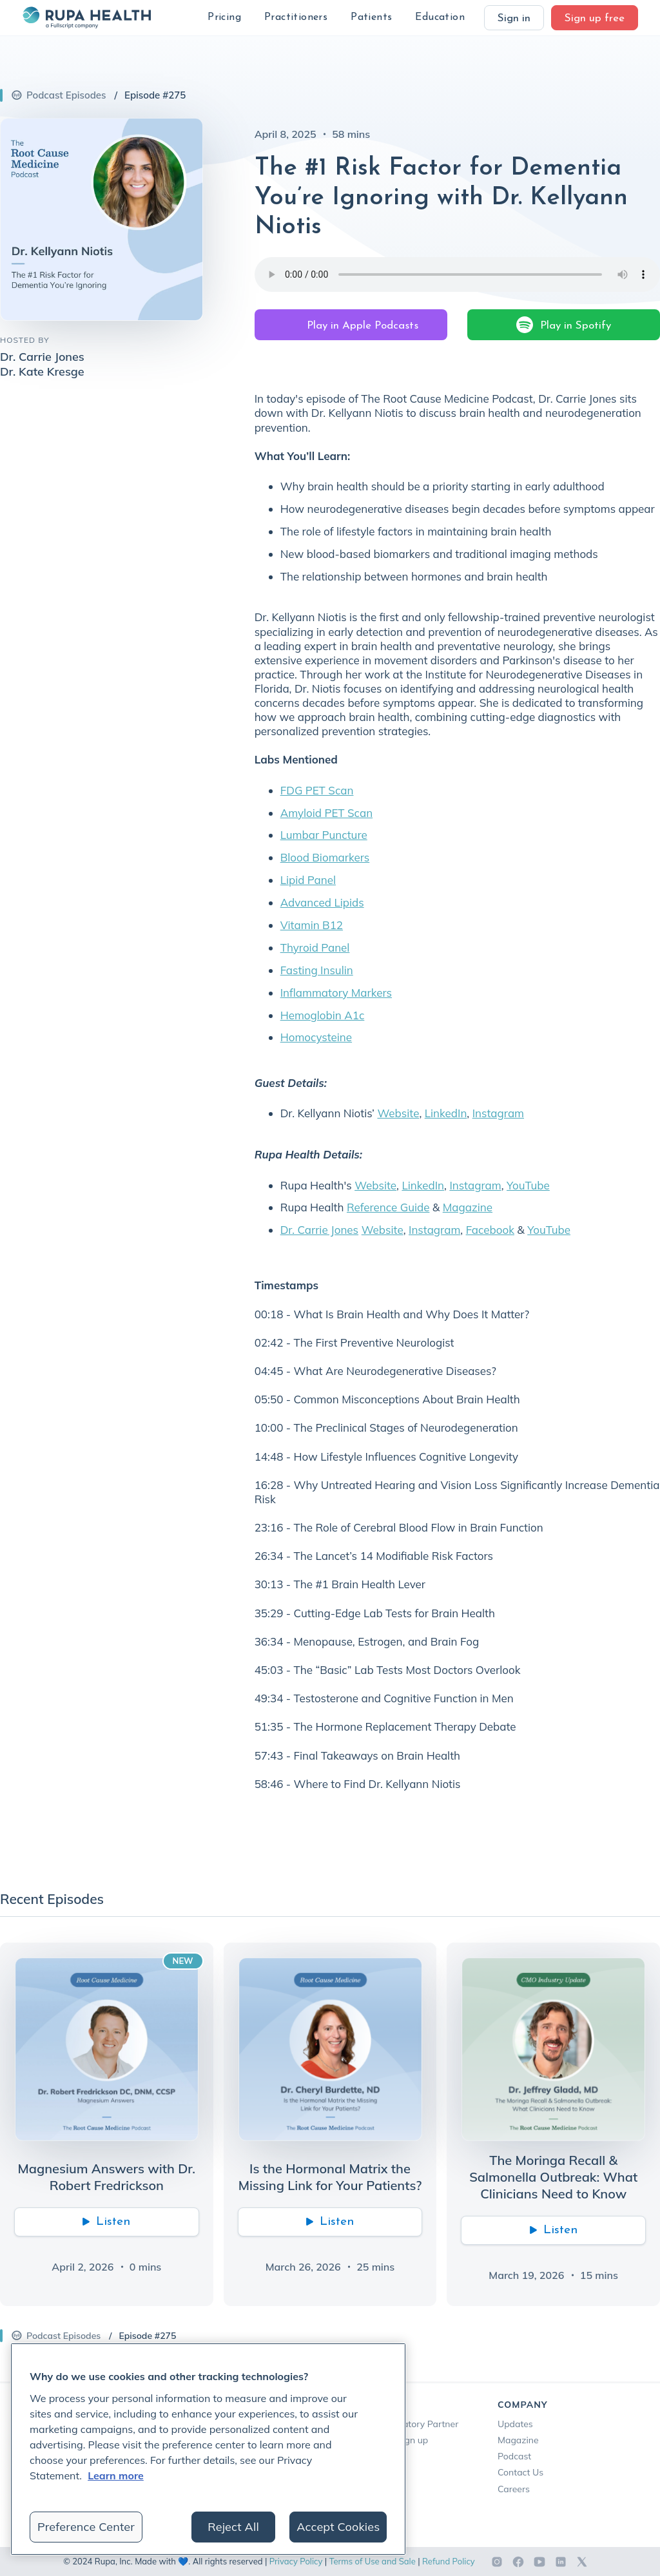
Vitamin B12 (311, 925)
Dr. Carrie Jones (319, 1229)
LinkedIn (446, 1113)
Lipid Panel (308, 880)
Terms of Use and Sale (372, 2561)
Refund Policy (448, 2561)
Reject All (233, 2526)
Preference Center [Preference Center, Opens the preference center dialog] (86, 2526)
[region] (208, 2449)
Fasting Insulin (316, 970)
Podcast (514, 2456)
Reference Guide (388, 1207)
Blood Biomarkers (325, 857)
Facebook (490, 1229)
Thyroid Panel (315, 947)
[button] (224, 17)
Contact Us (520, 2472)
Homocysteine (316, 1037)
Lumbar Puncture (323, 834)
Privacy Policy (296, 2561)
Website (398, 1113)
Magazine (467, 1207)
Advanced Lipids (322, 902)
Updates (515, 2424)
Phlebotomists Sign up (381, 2440)
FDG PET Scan (317, 790)
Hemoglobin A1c (322, 1015)
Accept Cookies (338, 2526)
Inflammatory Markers (336, 992)
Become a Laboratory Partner (396, 2424)
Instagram (498, 1113)
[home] (86, 17)
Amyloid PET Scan (326, 813)
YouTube (528, 1185)
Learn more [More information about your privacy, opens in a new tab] (116, 2475)
